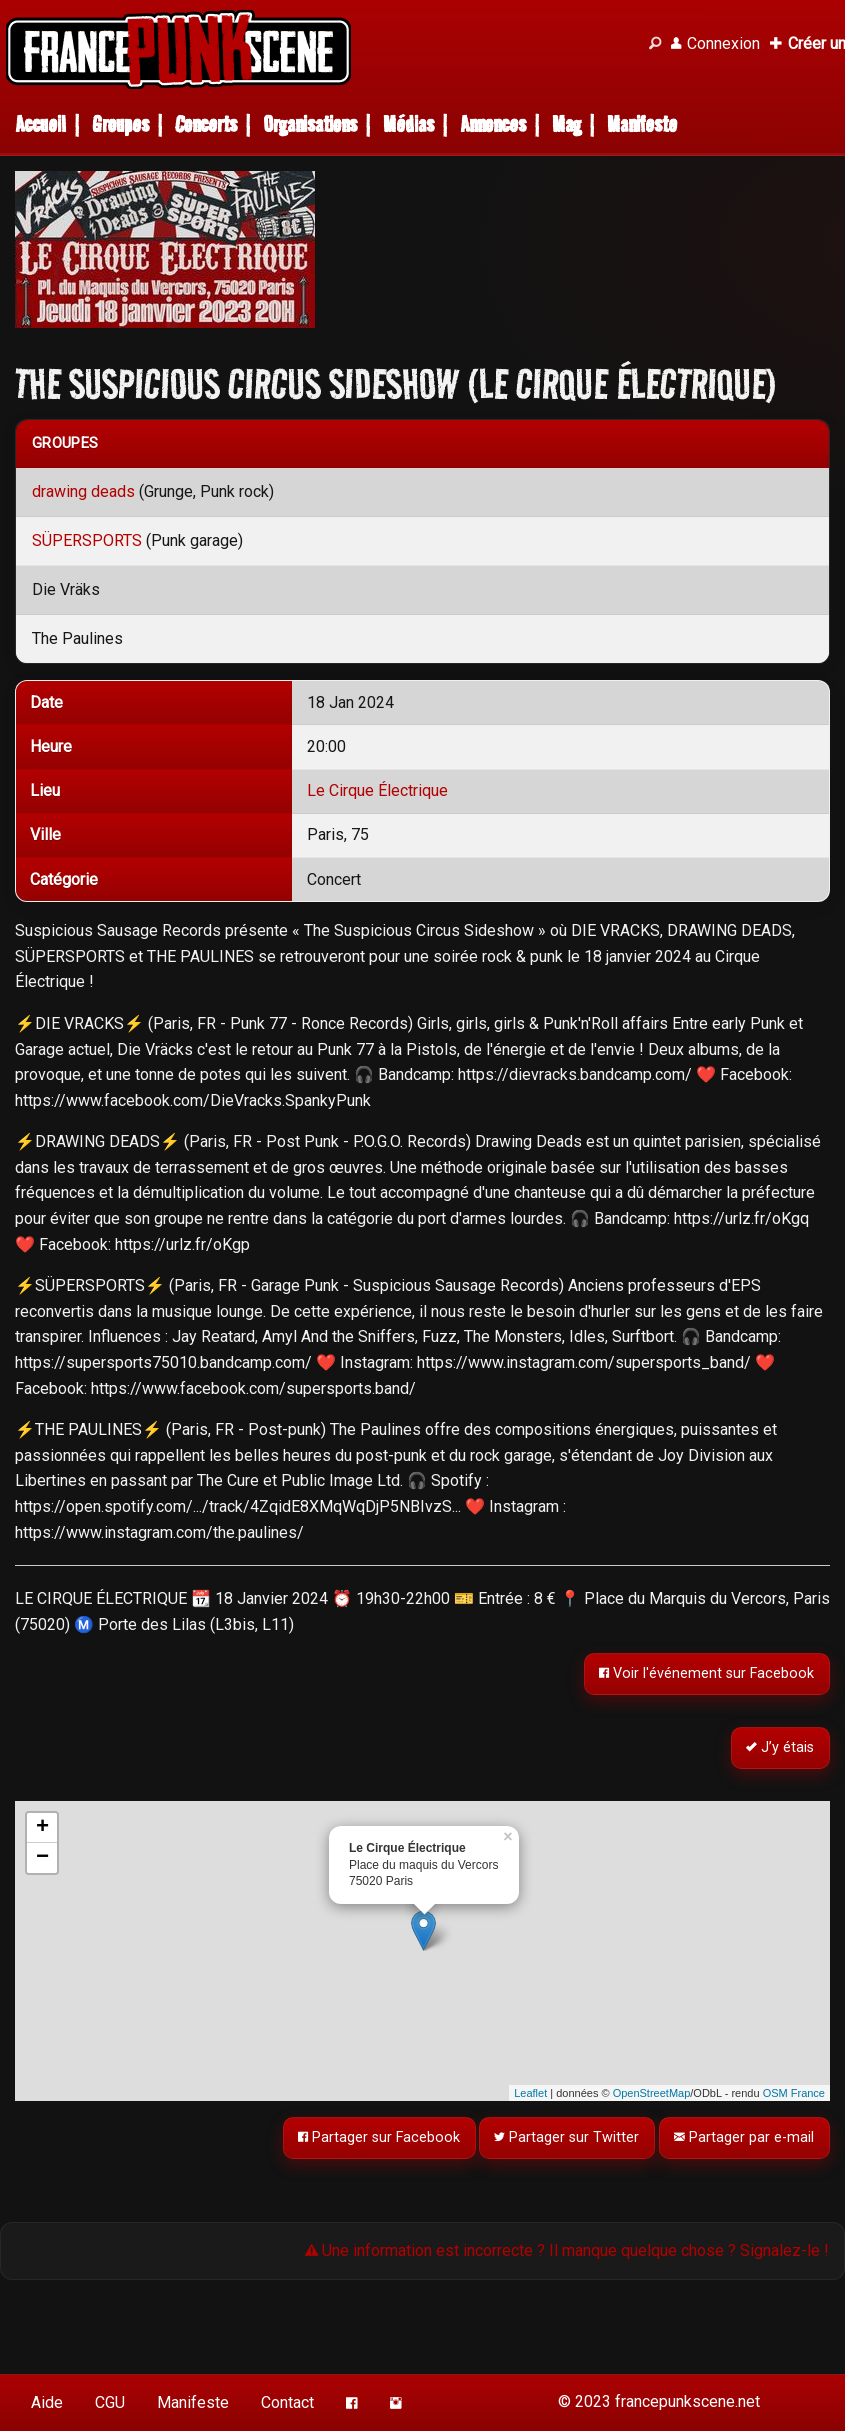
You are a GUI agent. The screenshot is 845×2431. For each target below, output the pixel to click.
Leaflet (530, 2093)
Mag (566, 124)
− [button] (42, 1858)
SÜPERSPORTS (87, 540)
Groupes (120, 124)
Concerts (206, 124)
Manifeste (642, 124)
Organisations (310, 124)
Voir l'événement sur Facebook (707, 1674)
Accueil (40, 124)
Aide (47, 2402)
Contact (287, 2402)
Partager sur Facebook (379, 2137)
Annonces (493, 124)
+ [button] (42, 1828)
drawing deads (83, 491)
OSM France (794, 2093)
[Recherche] (655, 44)
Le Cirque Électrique (377, 790)
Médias (408, 124)
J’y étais (781, 1747)
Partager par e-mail (745, 2137)
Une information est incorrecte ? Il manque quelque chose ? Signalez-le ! (567, 2250)
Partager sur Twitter (567, 2137)
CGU (110, 2402)
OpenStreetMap (652, 2093)
